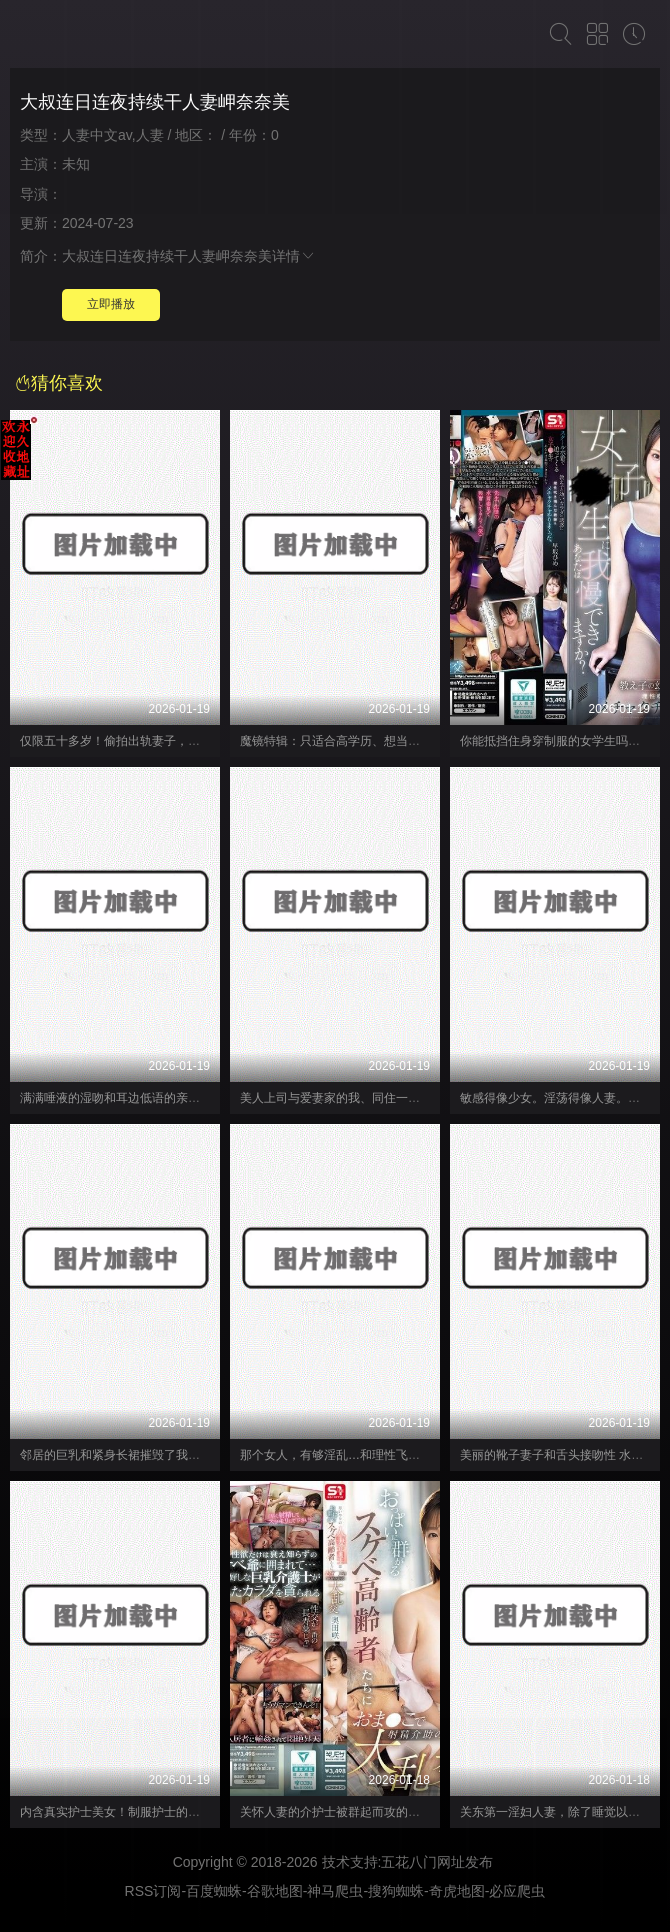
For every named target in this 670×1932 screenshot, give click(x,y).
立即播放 (111, 304)
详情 (294, 256)
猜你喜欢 (59, 383)
